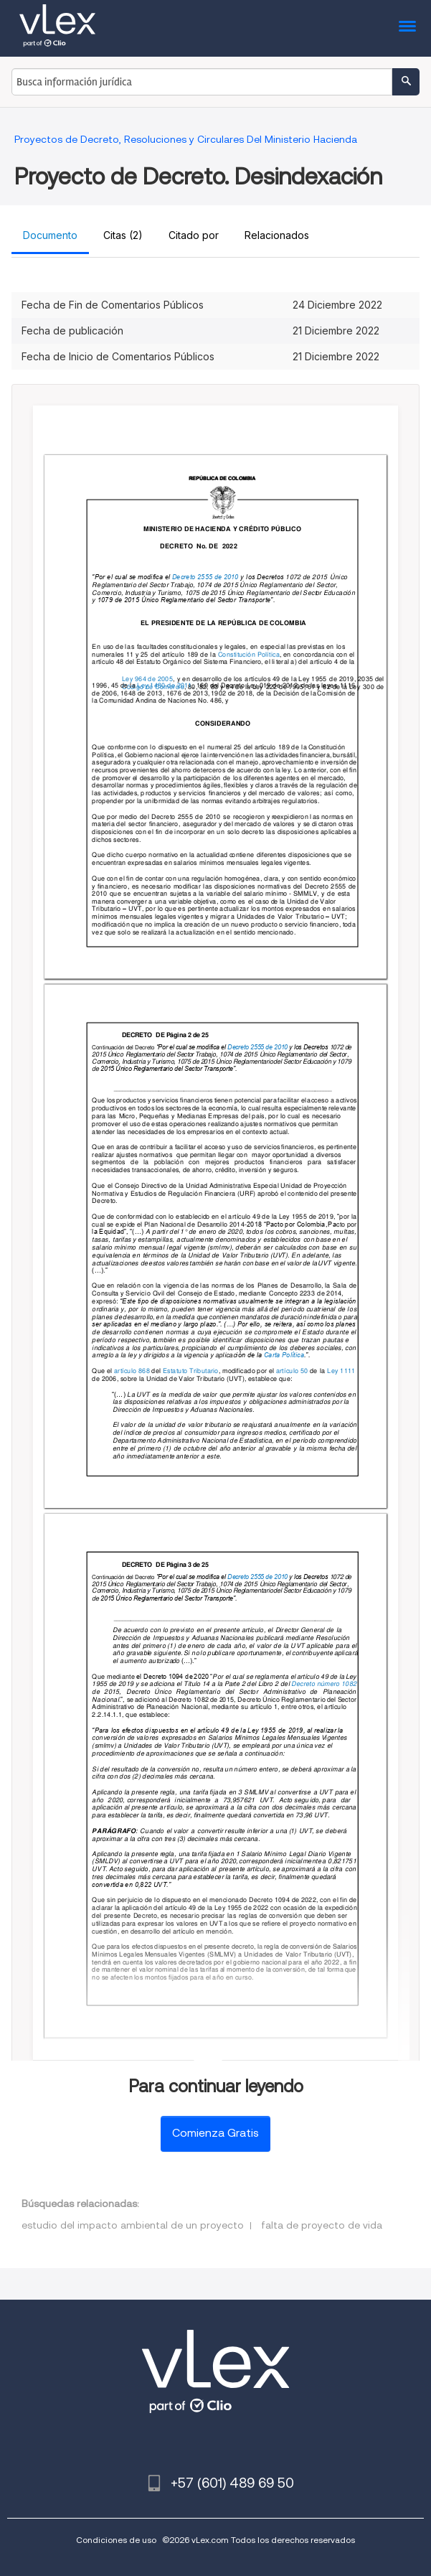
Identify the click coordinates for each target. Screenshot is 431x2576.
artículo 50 (292, 1370)
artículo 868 (132, 1370)
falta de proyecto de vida (321, 2225)
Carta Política (283, 1355)
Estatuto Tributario (191, 1370)
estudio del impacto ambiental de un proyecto (133, 2225)
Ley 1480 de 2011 (164, 684)
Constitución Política (248, 653)
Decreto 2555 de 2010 (204, 577)
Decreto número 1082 (323, 1683)
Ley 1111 (341, 1370)
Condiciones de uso (116, 2539)
